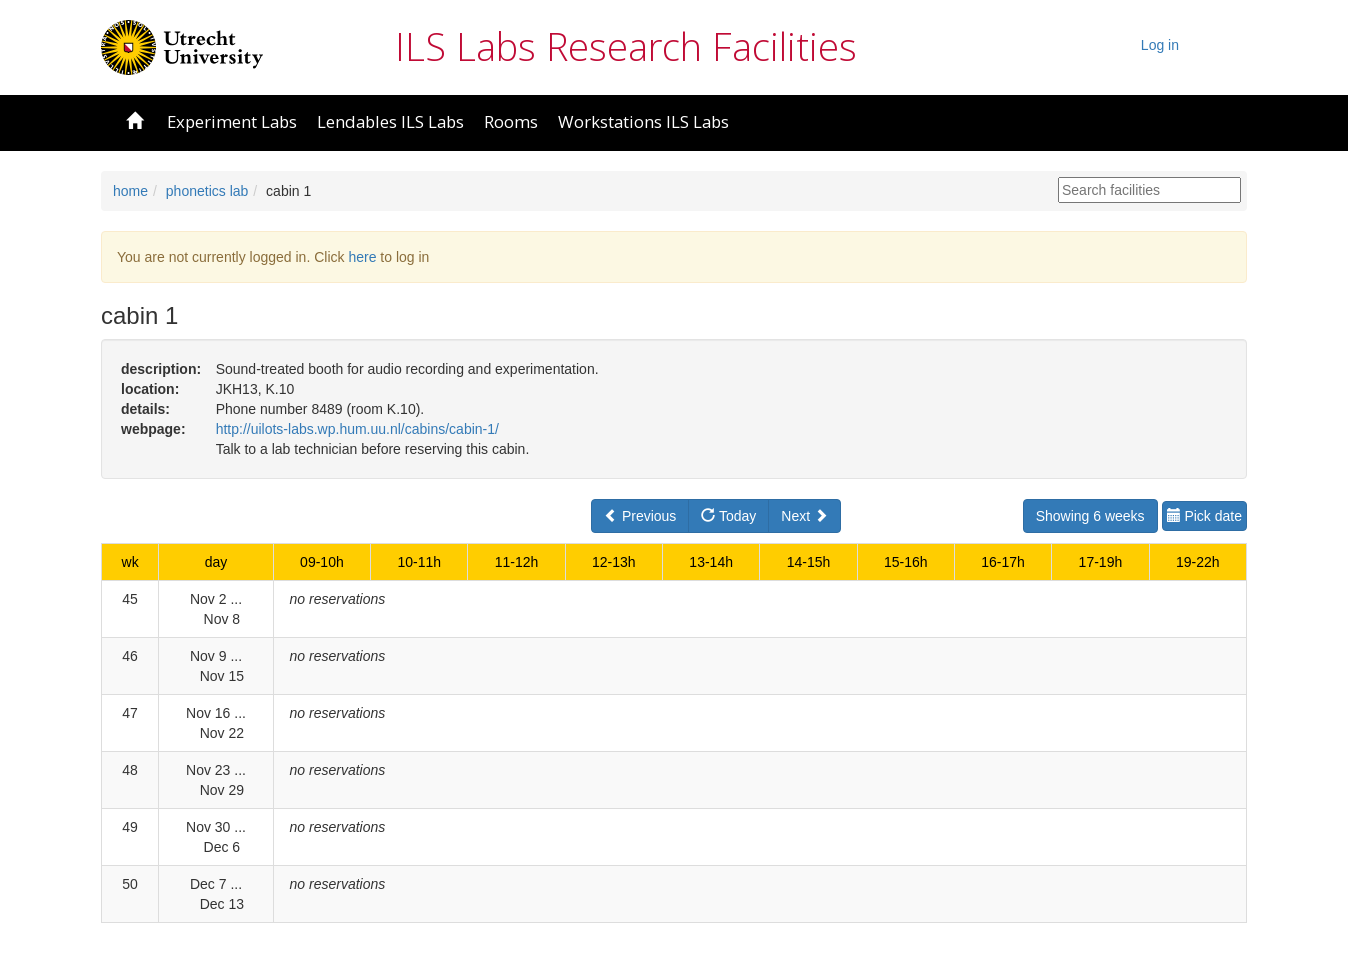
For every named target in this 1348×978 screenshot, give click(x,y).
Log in (1160, 45)
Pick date (1204, 516)
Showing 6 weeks (1090, 516)
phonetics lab (207, 191)
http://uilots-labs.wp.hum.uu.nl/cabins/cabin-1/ (357, 429)
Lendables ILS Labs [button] (390, 121)
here (362, 257)
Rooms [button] (511, 121)
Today (728, 516)
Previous (640, 516)
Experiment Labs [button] (232, 121)
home (130, 191)
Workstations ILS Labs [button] (643, 121)
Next (804, 516)
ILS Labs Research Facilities (626, 46)
